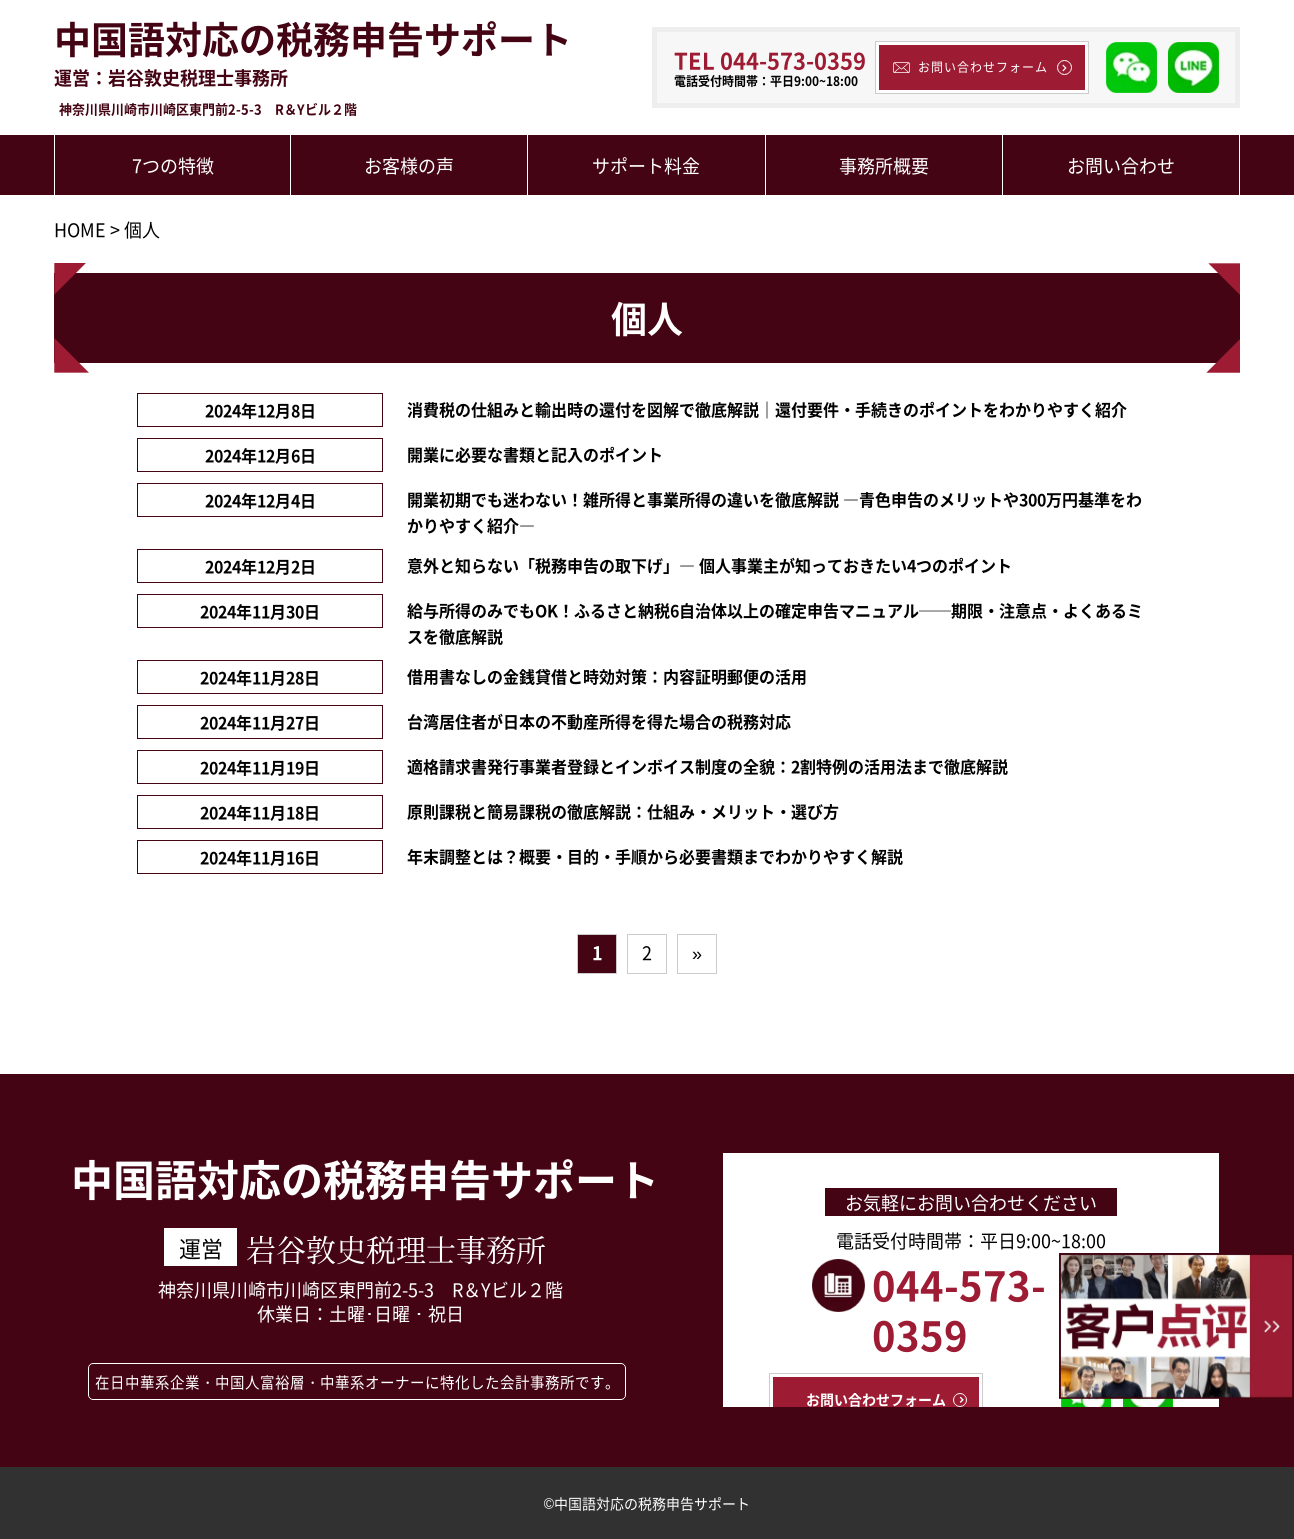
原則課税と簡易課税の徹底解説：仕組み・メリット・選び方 (623, 811)
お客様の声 (409, 165)
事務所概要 (884, 165)
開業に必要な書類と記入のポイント (535, 454)
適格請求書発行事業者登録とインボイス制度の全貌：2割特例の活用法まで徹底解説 (707, 766)
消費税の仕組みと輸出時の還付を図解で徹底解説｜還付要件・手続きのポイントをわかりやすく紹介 (767, 409)
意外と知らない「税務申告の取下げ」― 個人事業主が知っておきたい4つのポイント (709, 565)
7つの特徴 (173, 165)
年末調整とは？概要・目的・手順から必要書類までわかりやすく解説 (655, 856)
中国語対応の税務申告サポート (313, 38)
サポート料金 (646, 165)
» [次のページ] (697, 952)
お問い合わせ (1121, 165)
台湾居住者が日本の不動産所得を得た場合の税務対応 (599, 721)
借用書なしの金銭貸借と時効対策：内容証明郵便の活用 (607, 676)
